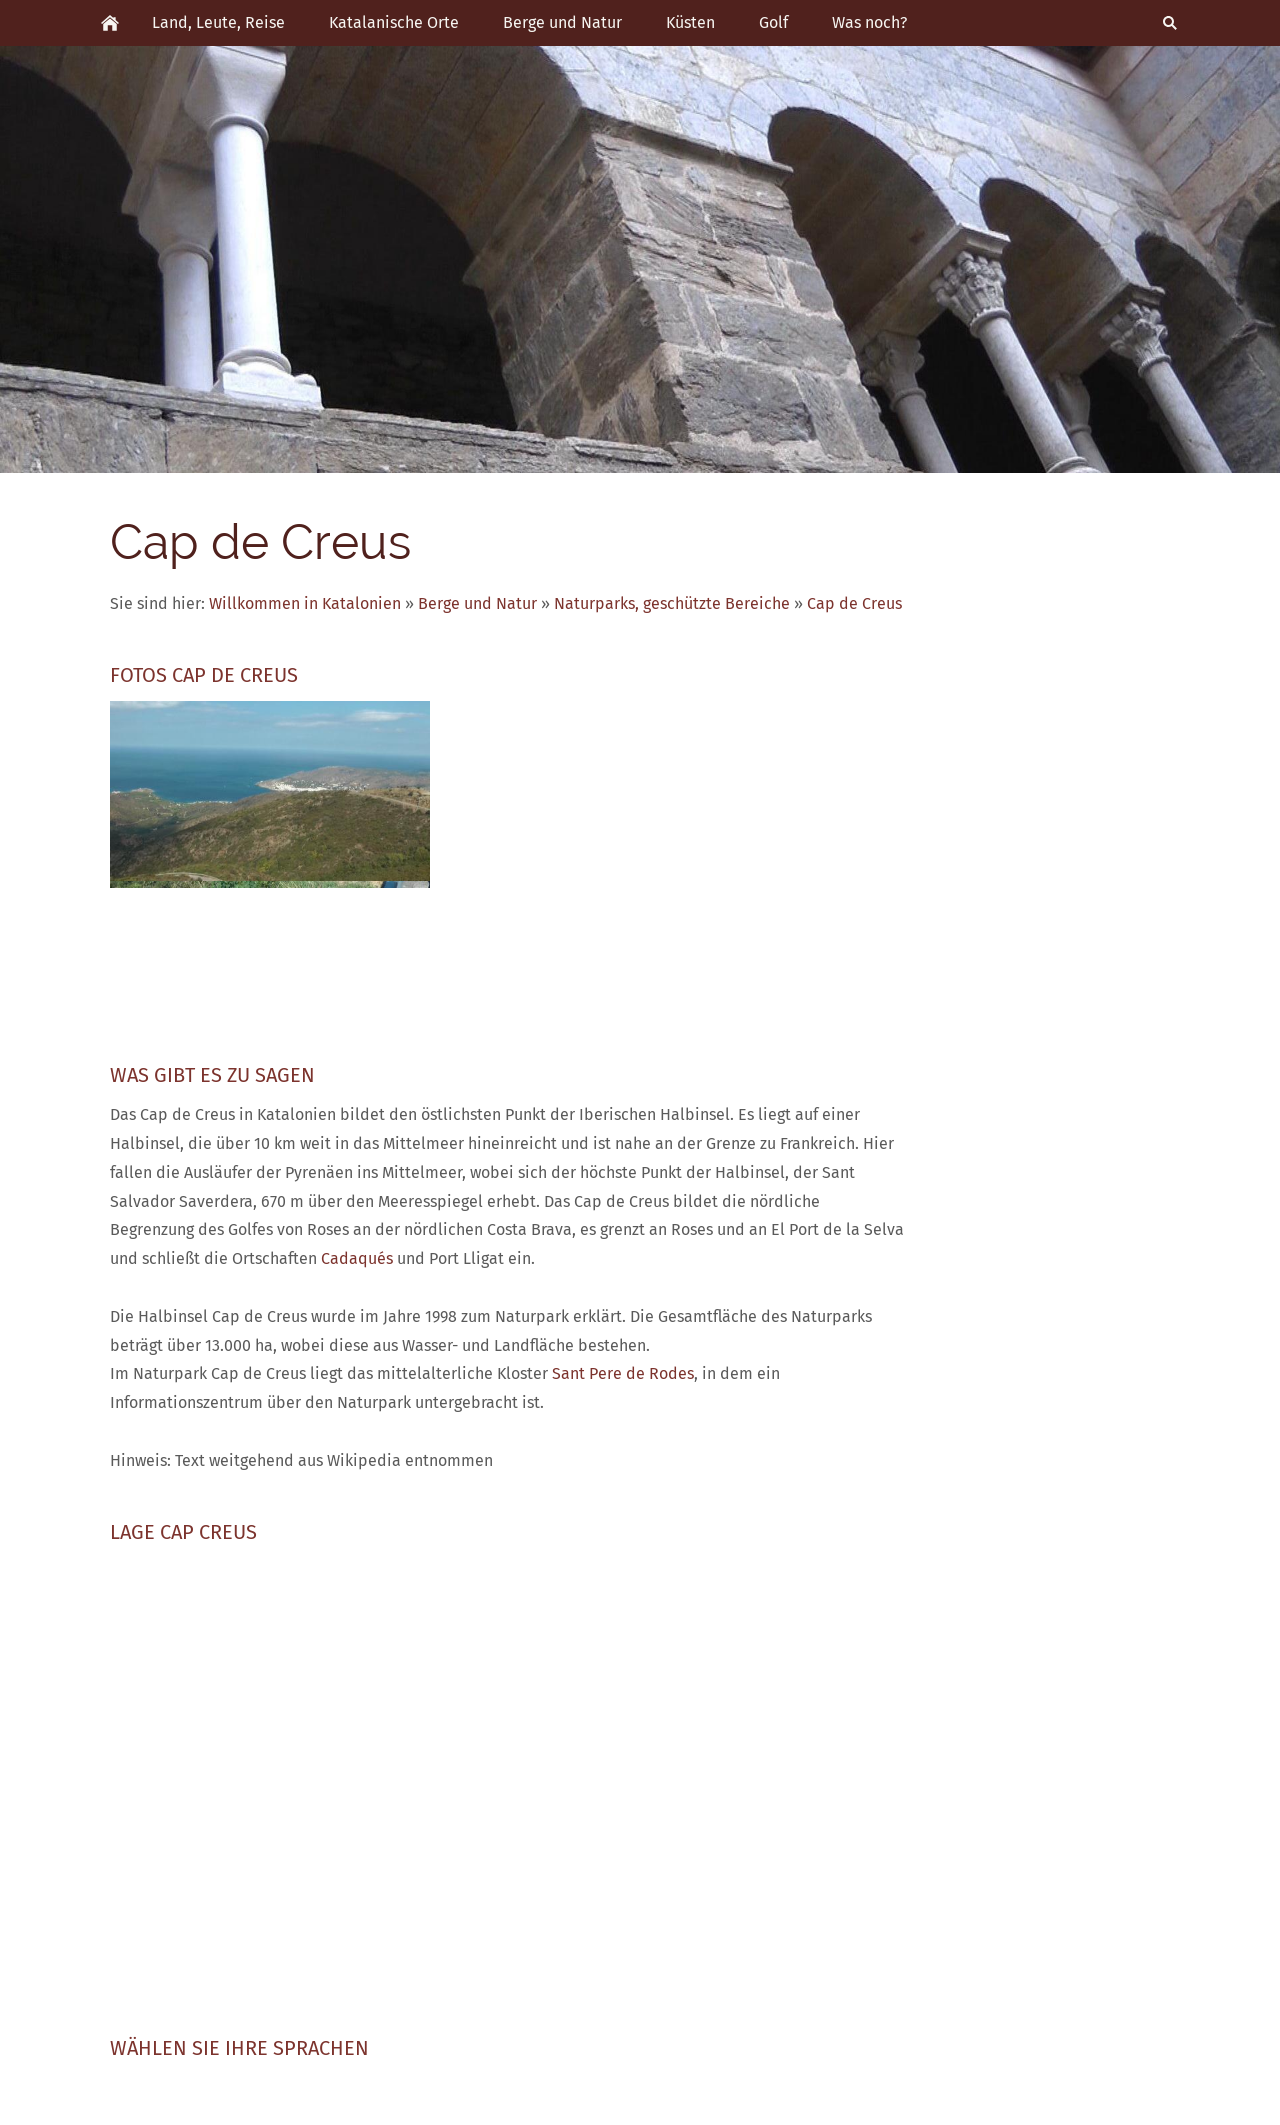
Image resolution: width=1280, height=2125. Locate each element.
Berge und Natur (477, 603)
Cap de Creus (854, 603)
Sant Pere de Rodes (623, 1373)
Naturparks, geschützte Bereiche (672, 603)
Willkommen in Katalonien (305, 603)
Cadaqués (357, 1258)
